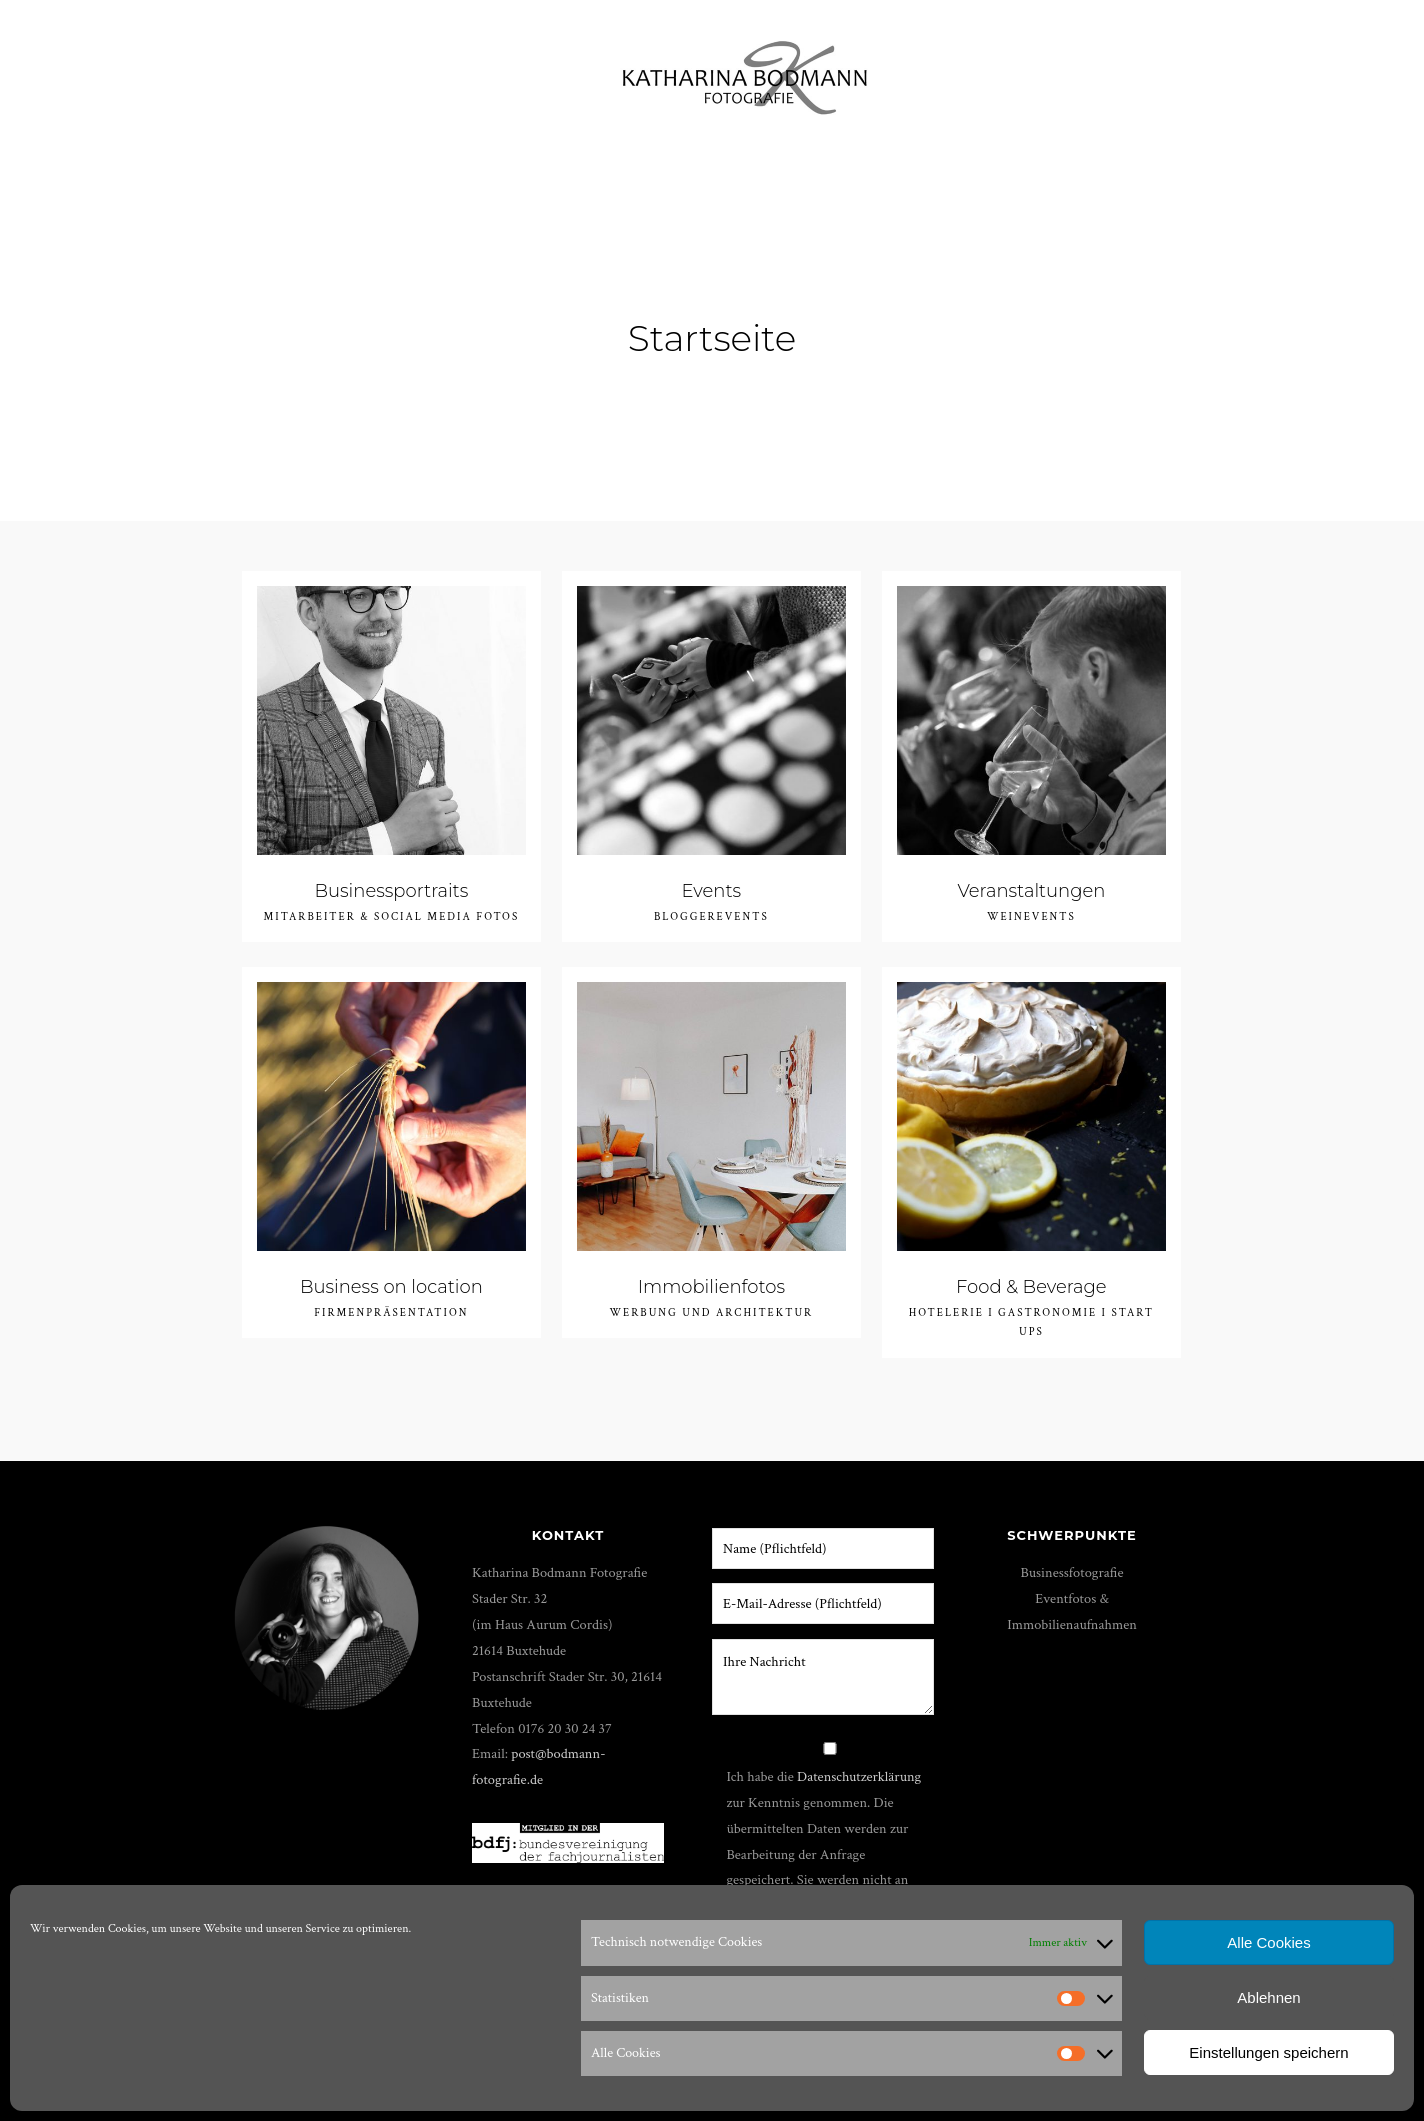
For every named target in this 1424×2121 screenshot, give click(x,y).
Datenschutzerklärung (859, 1776)
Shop (1090, 69)
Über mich (981, 69)
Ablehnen (1268, 1997)
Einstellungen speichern (1268, 2052)
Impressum (1282, 69)
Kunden (1175, 69)
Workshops (262, 69)
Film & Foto (389, 69)
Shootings (510, 69)
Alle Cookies (1268, 1942)
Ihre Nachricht (823, 1677)
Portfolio (140, 69)
